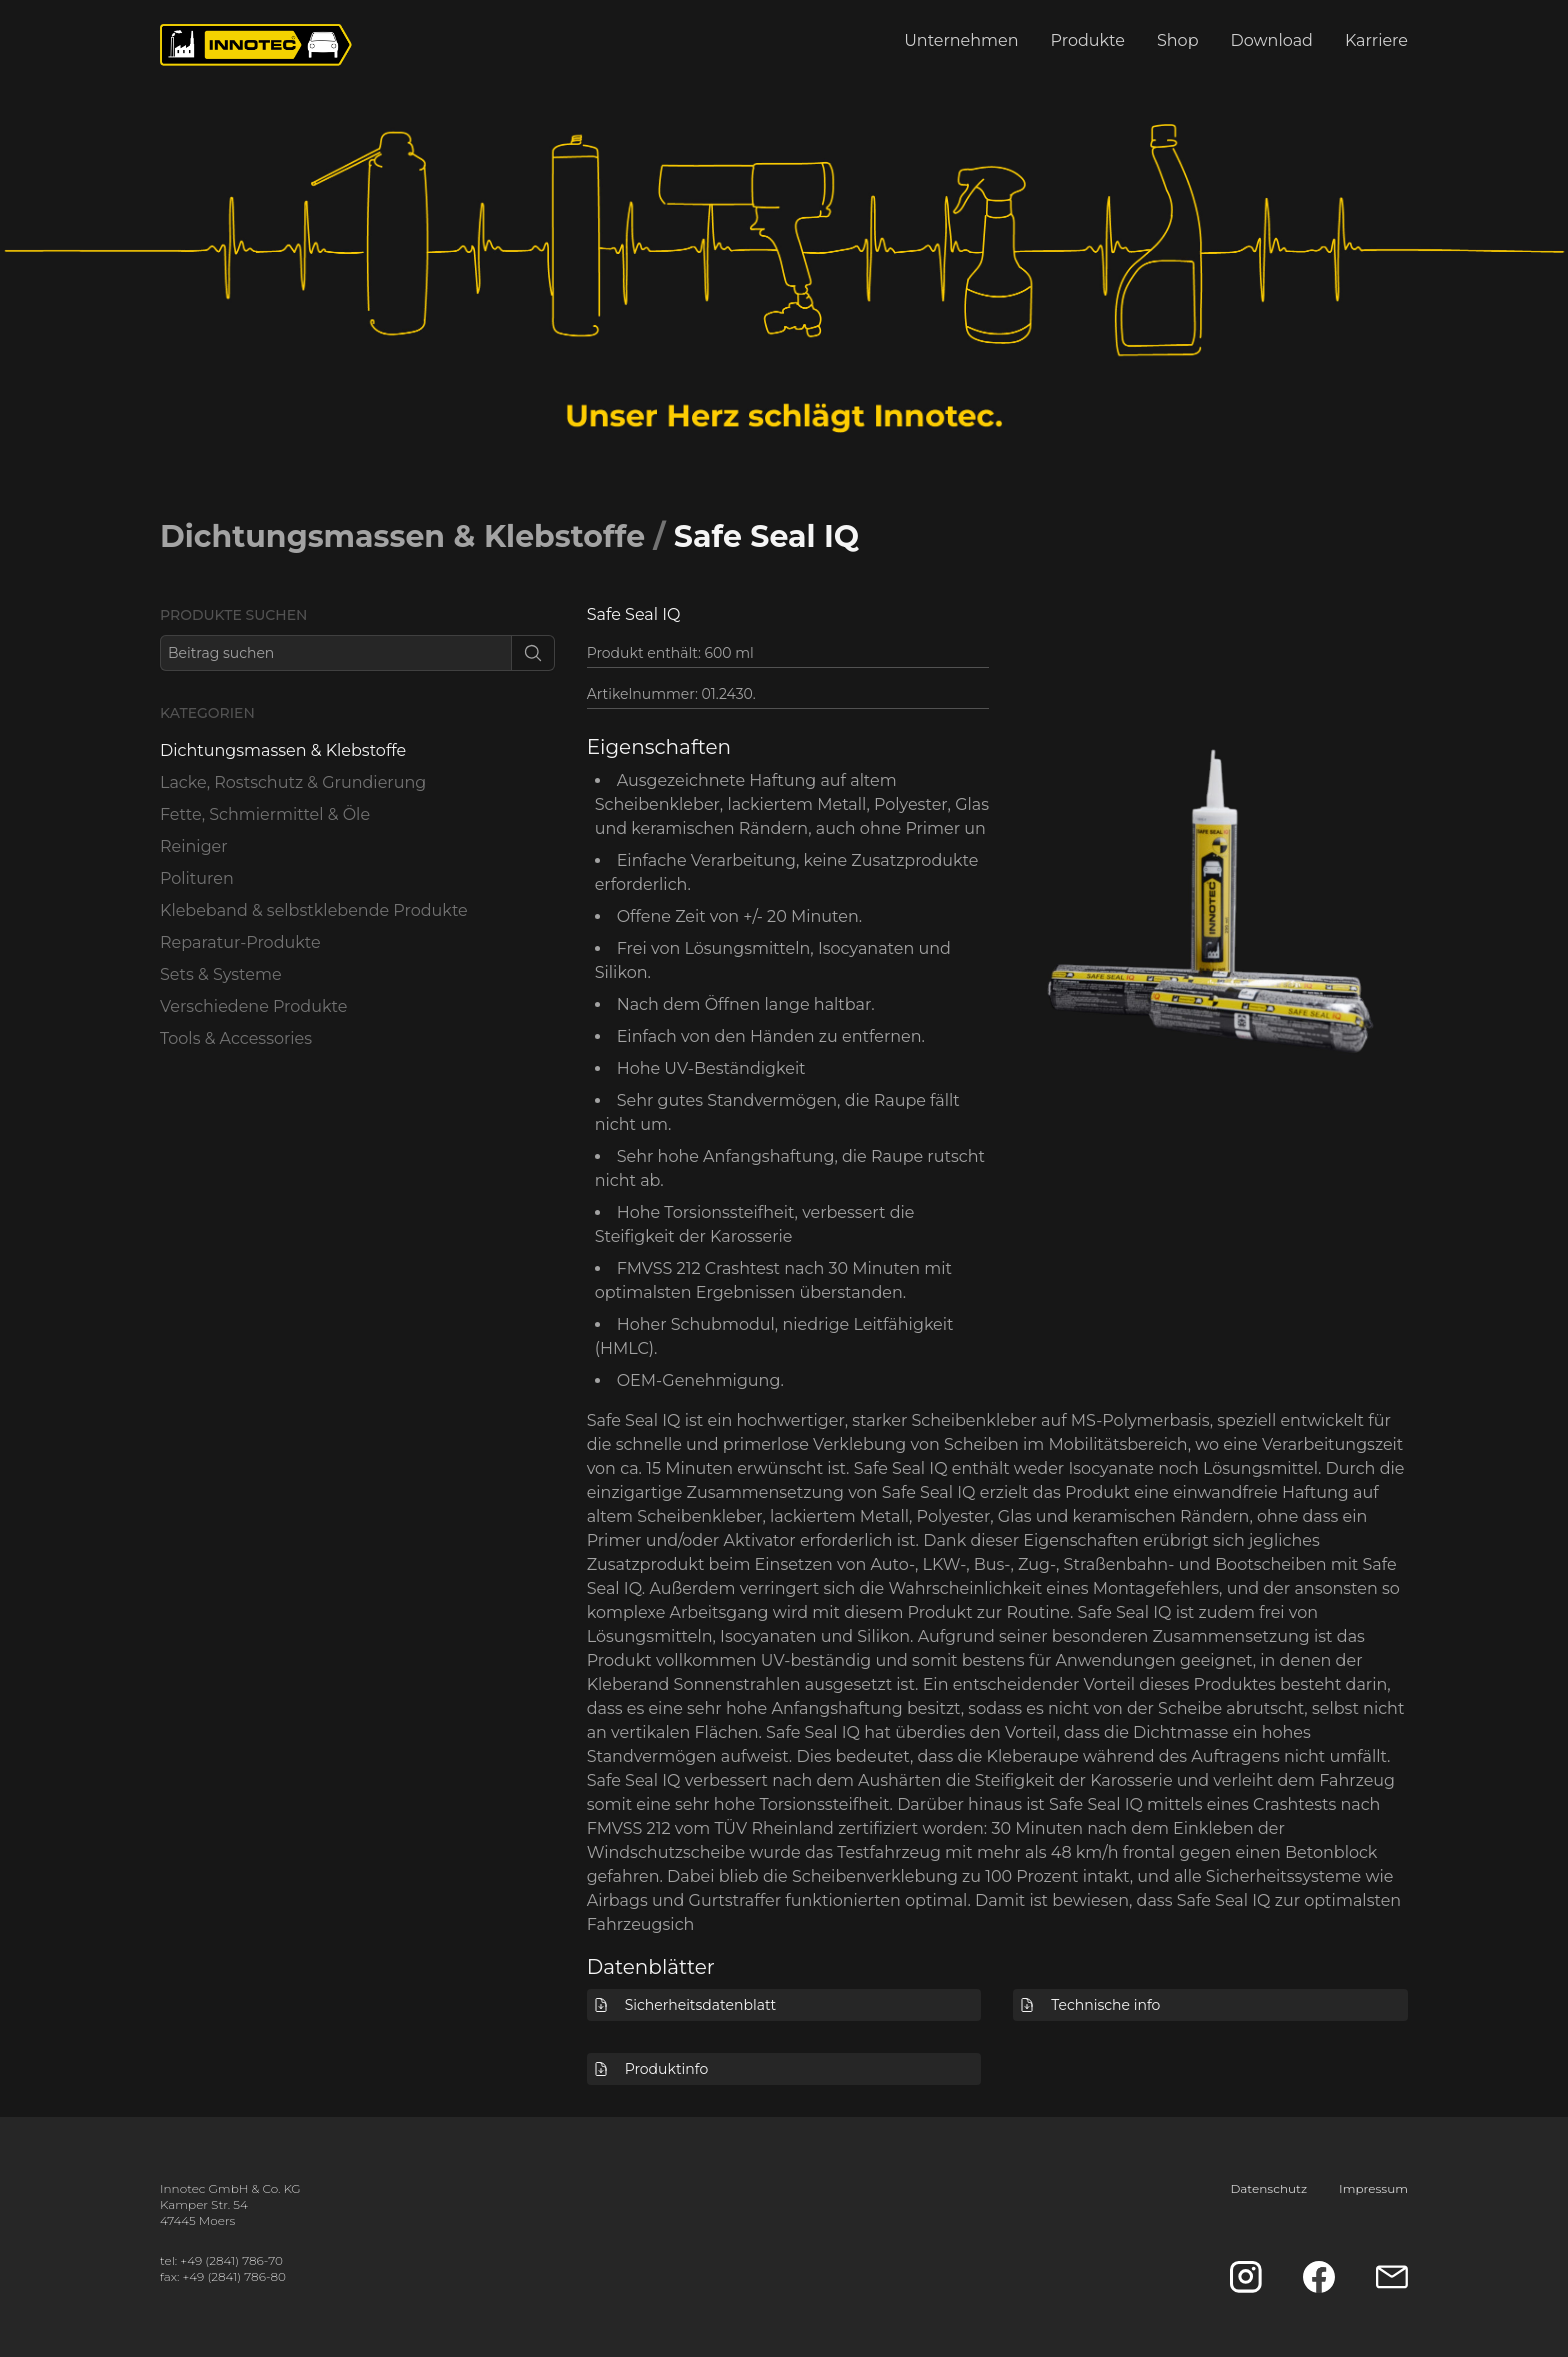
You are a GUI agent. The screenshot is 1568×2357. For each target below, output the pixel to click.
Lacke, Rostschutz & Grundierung (293, 782)
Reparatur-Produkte (240, 942)
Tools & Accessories (236, 1038)
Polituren (197, 878)
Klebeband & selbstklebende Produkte (314, 910)
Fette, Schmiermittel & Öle (265, 814)
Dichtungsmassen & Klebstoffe (402, 536)
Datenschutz (1268, 2188)
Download (1272, 40)
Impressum (1373, 2188)
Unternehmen (961, 40)
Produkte (1088, 40)
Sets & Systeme (221, 974)
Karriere (1376, 40)
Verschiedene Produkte (253, 1006)
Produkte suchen (233, 615)
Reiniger (194, 846)
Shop (1178, 40)
